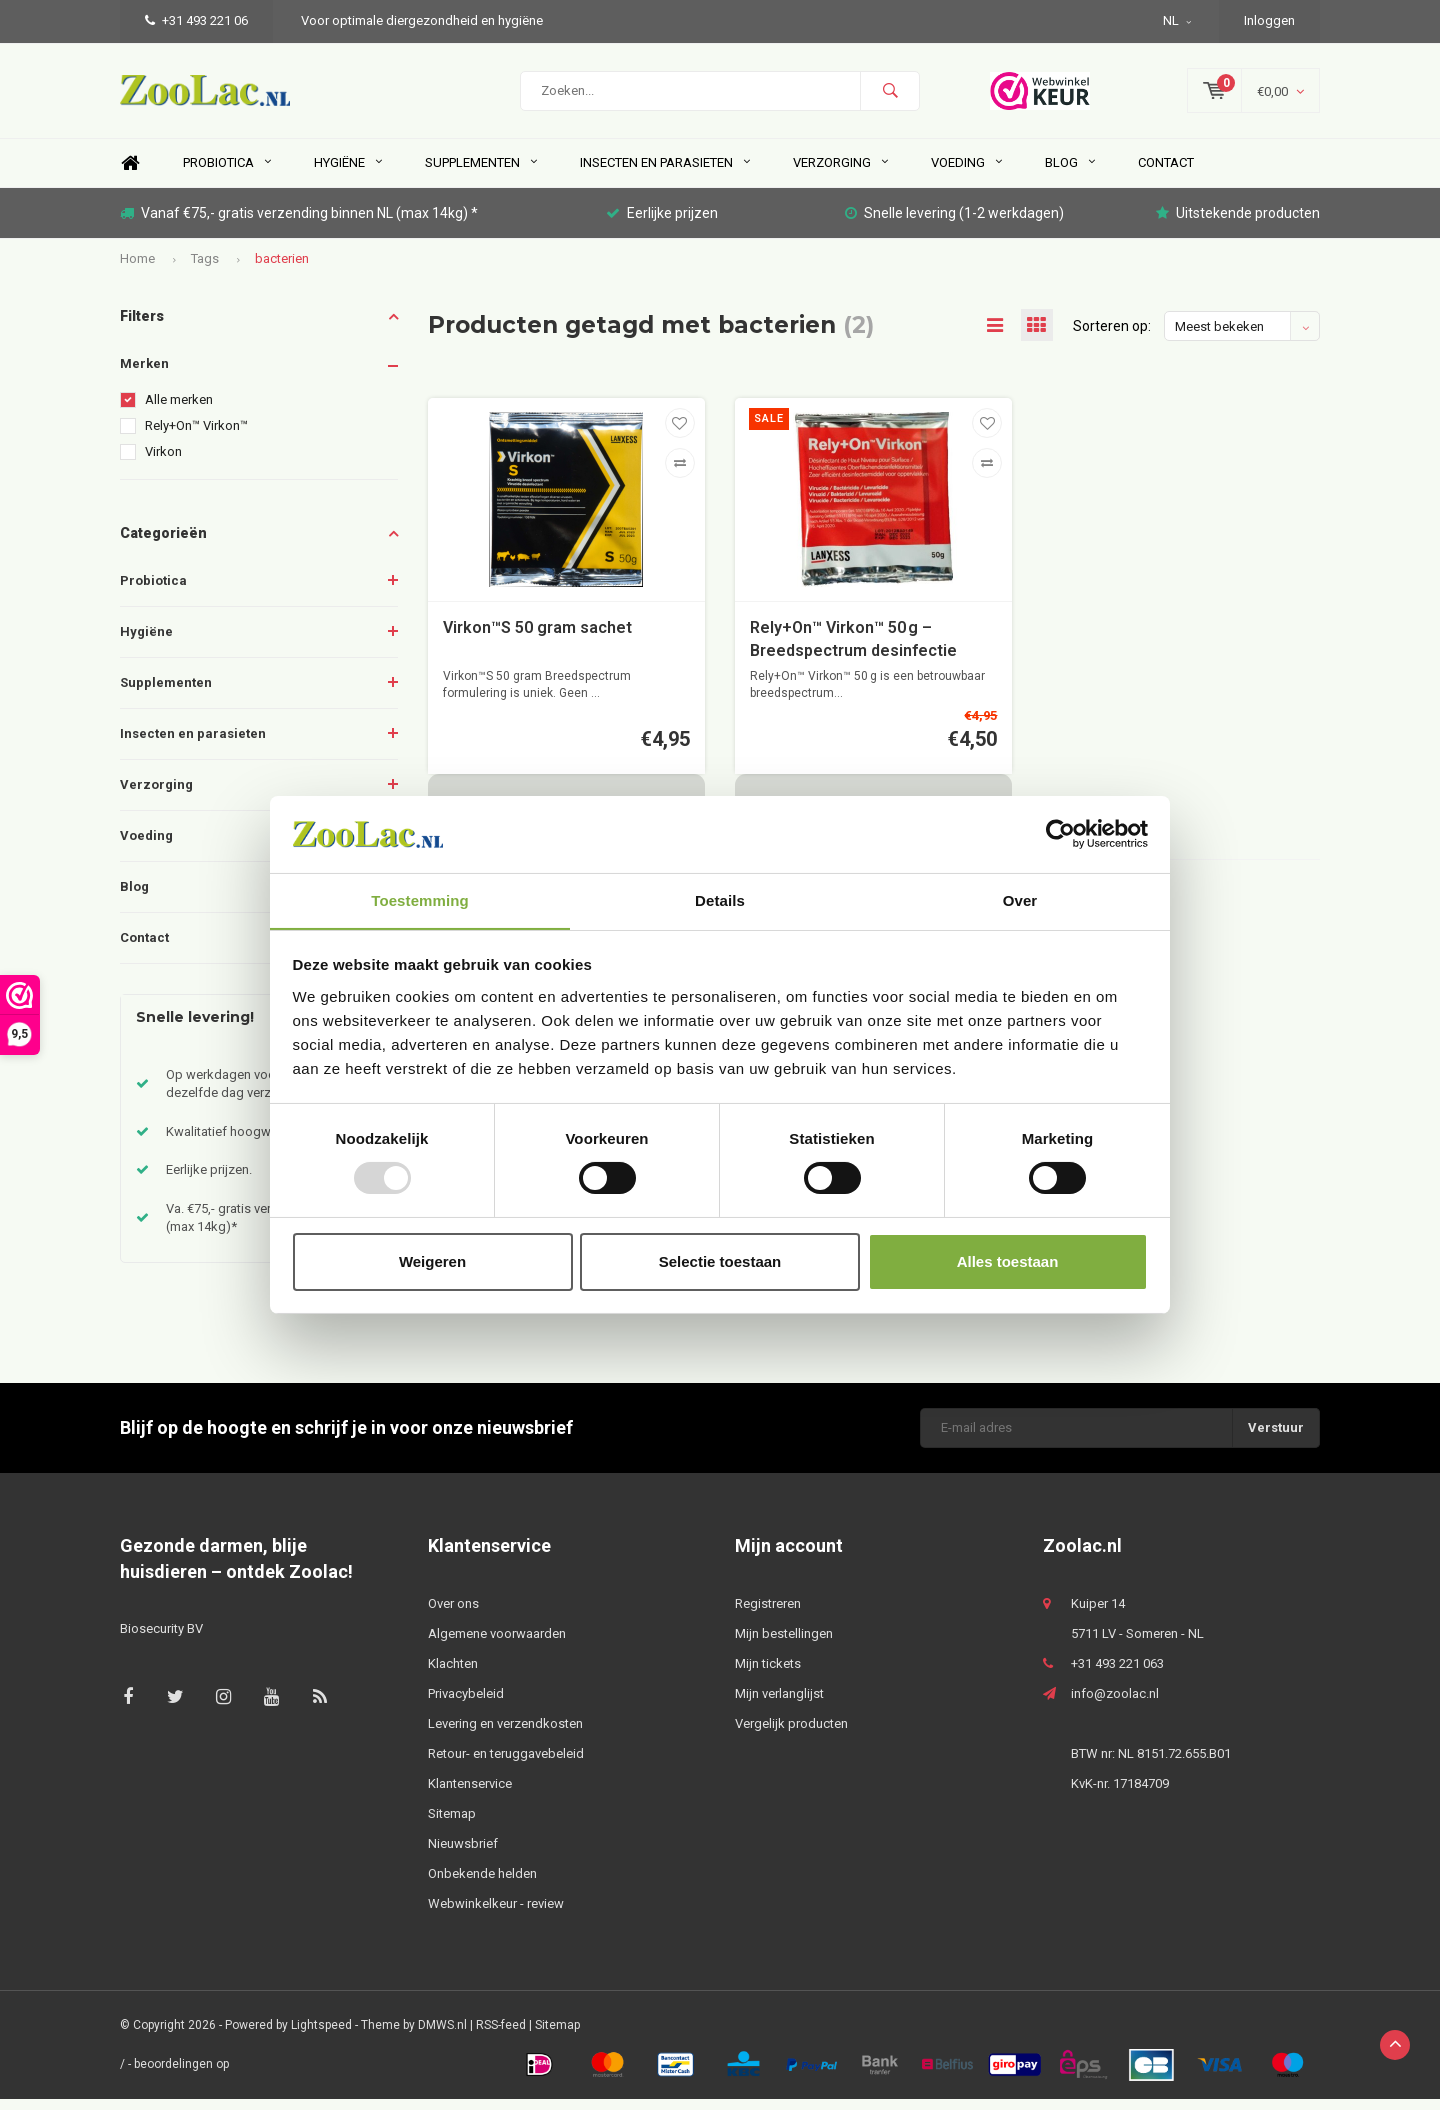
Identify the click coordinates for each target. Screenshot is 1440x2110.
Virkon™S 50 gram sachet (537, 639)
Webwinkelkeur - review (496, 1913)
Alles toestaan (1008, 1261)
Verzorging (840, 173)
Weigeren (432, 1261)
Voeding (966, 173)
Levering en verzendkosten (505, 1733)
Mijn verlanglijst (779, 1703)
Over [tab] (1020, 899)
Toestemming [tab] (420, 899)
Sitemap (452, 1823)
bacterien (282, 268)
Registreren (768, 1613)
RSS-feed (501, 2035)
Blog (1070, 173)
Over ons (453, 1613)
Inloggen (1269, 20)
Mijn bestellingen (784, 1643)
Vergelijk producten (791, 1733)
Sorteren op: (1112, 337)
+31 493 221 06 (196, 20)
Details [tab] (720, 899)
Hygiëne (348, 173)
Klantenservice (470, 1793)
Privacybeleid (466, 1703)
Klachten (453, 1673)
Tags (205, 268)
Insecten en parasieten (665, 173)
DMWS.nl (442, 2035)
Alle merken (179, 410)
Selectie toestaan (720, 1261)
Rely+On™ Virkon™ (196, 436)
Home (130, 174)
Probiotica (227, 173)
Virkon (163, 462)
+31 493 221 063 (1117, 1673)
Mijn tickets (768, 1673)
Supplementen (481, 173)
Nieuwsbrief (463, 1853)
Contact (1166, 173)
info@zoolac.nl (1115, 1703)
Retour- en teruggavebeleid (506, 1763)
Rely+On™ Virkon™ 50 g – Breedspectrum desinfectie (853, 651)
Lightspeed (321, 2035)
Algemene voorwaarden (497, 1643)
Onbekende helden (482, 1883)
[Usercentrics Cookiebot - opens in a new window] (1060, 834)
